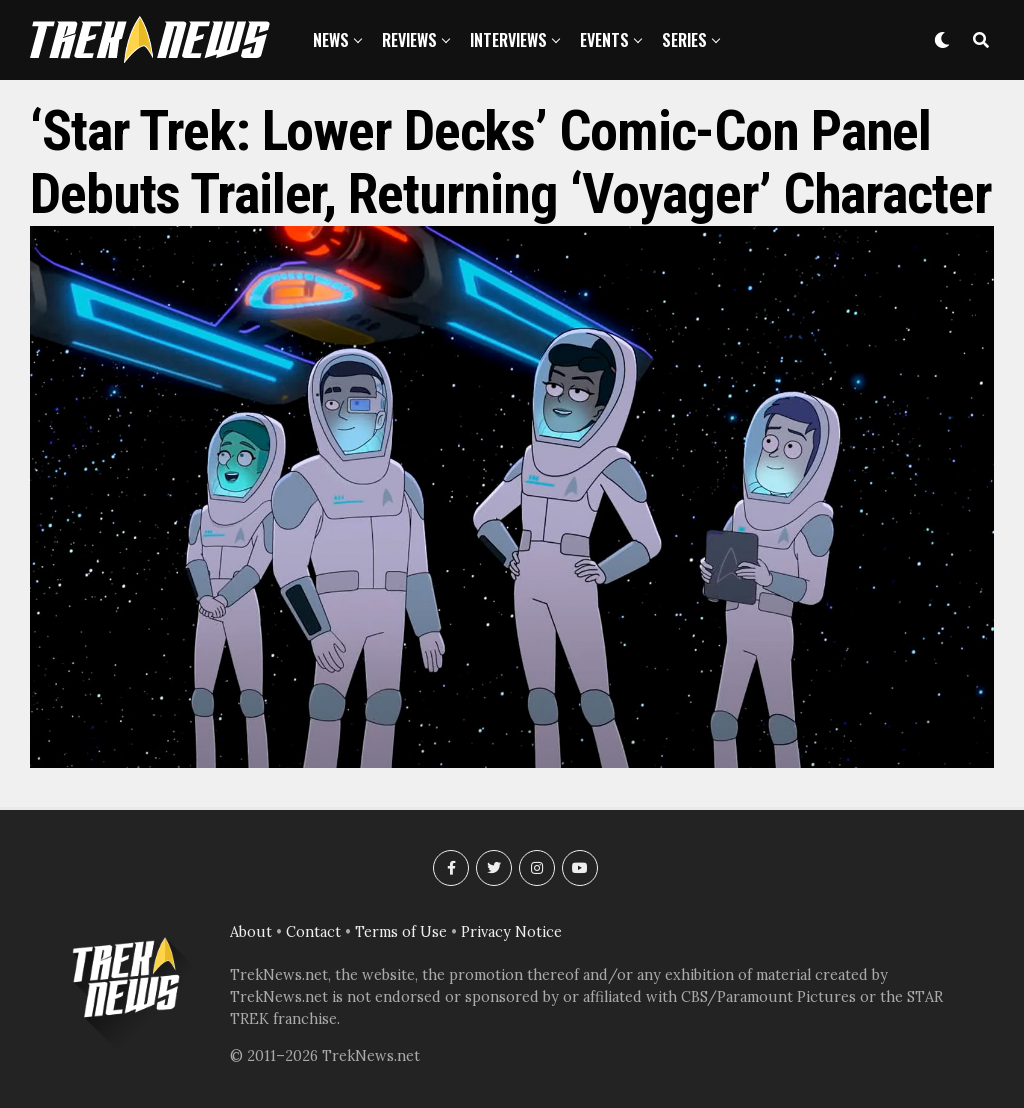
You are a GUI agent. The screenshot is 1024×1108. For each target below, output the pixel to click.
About (251, 932)
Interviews (508, 40)
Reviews (409, 40)
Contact (313, 932)
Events (604, 40)
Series (684, 40)
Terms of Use (401, 932)
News (331, 40)
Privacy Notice (511, 932)
